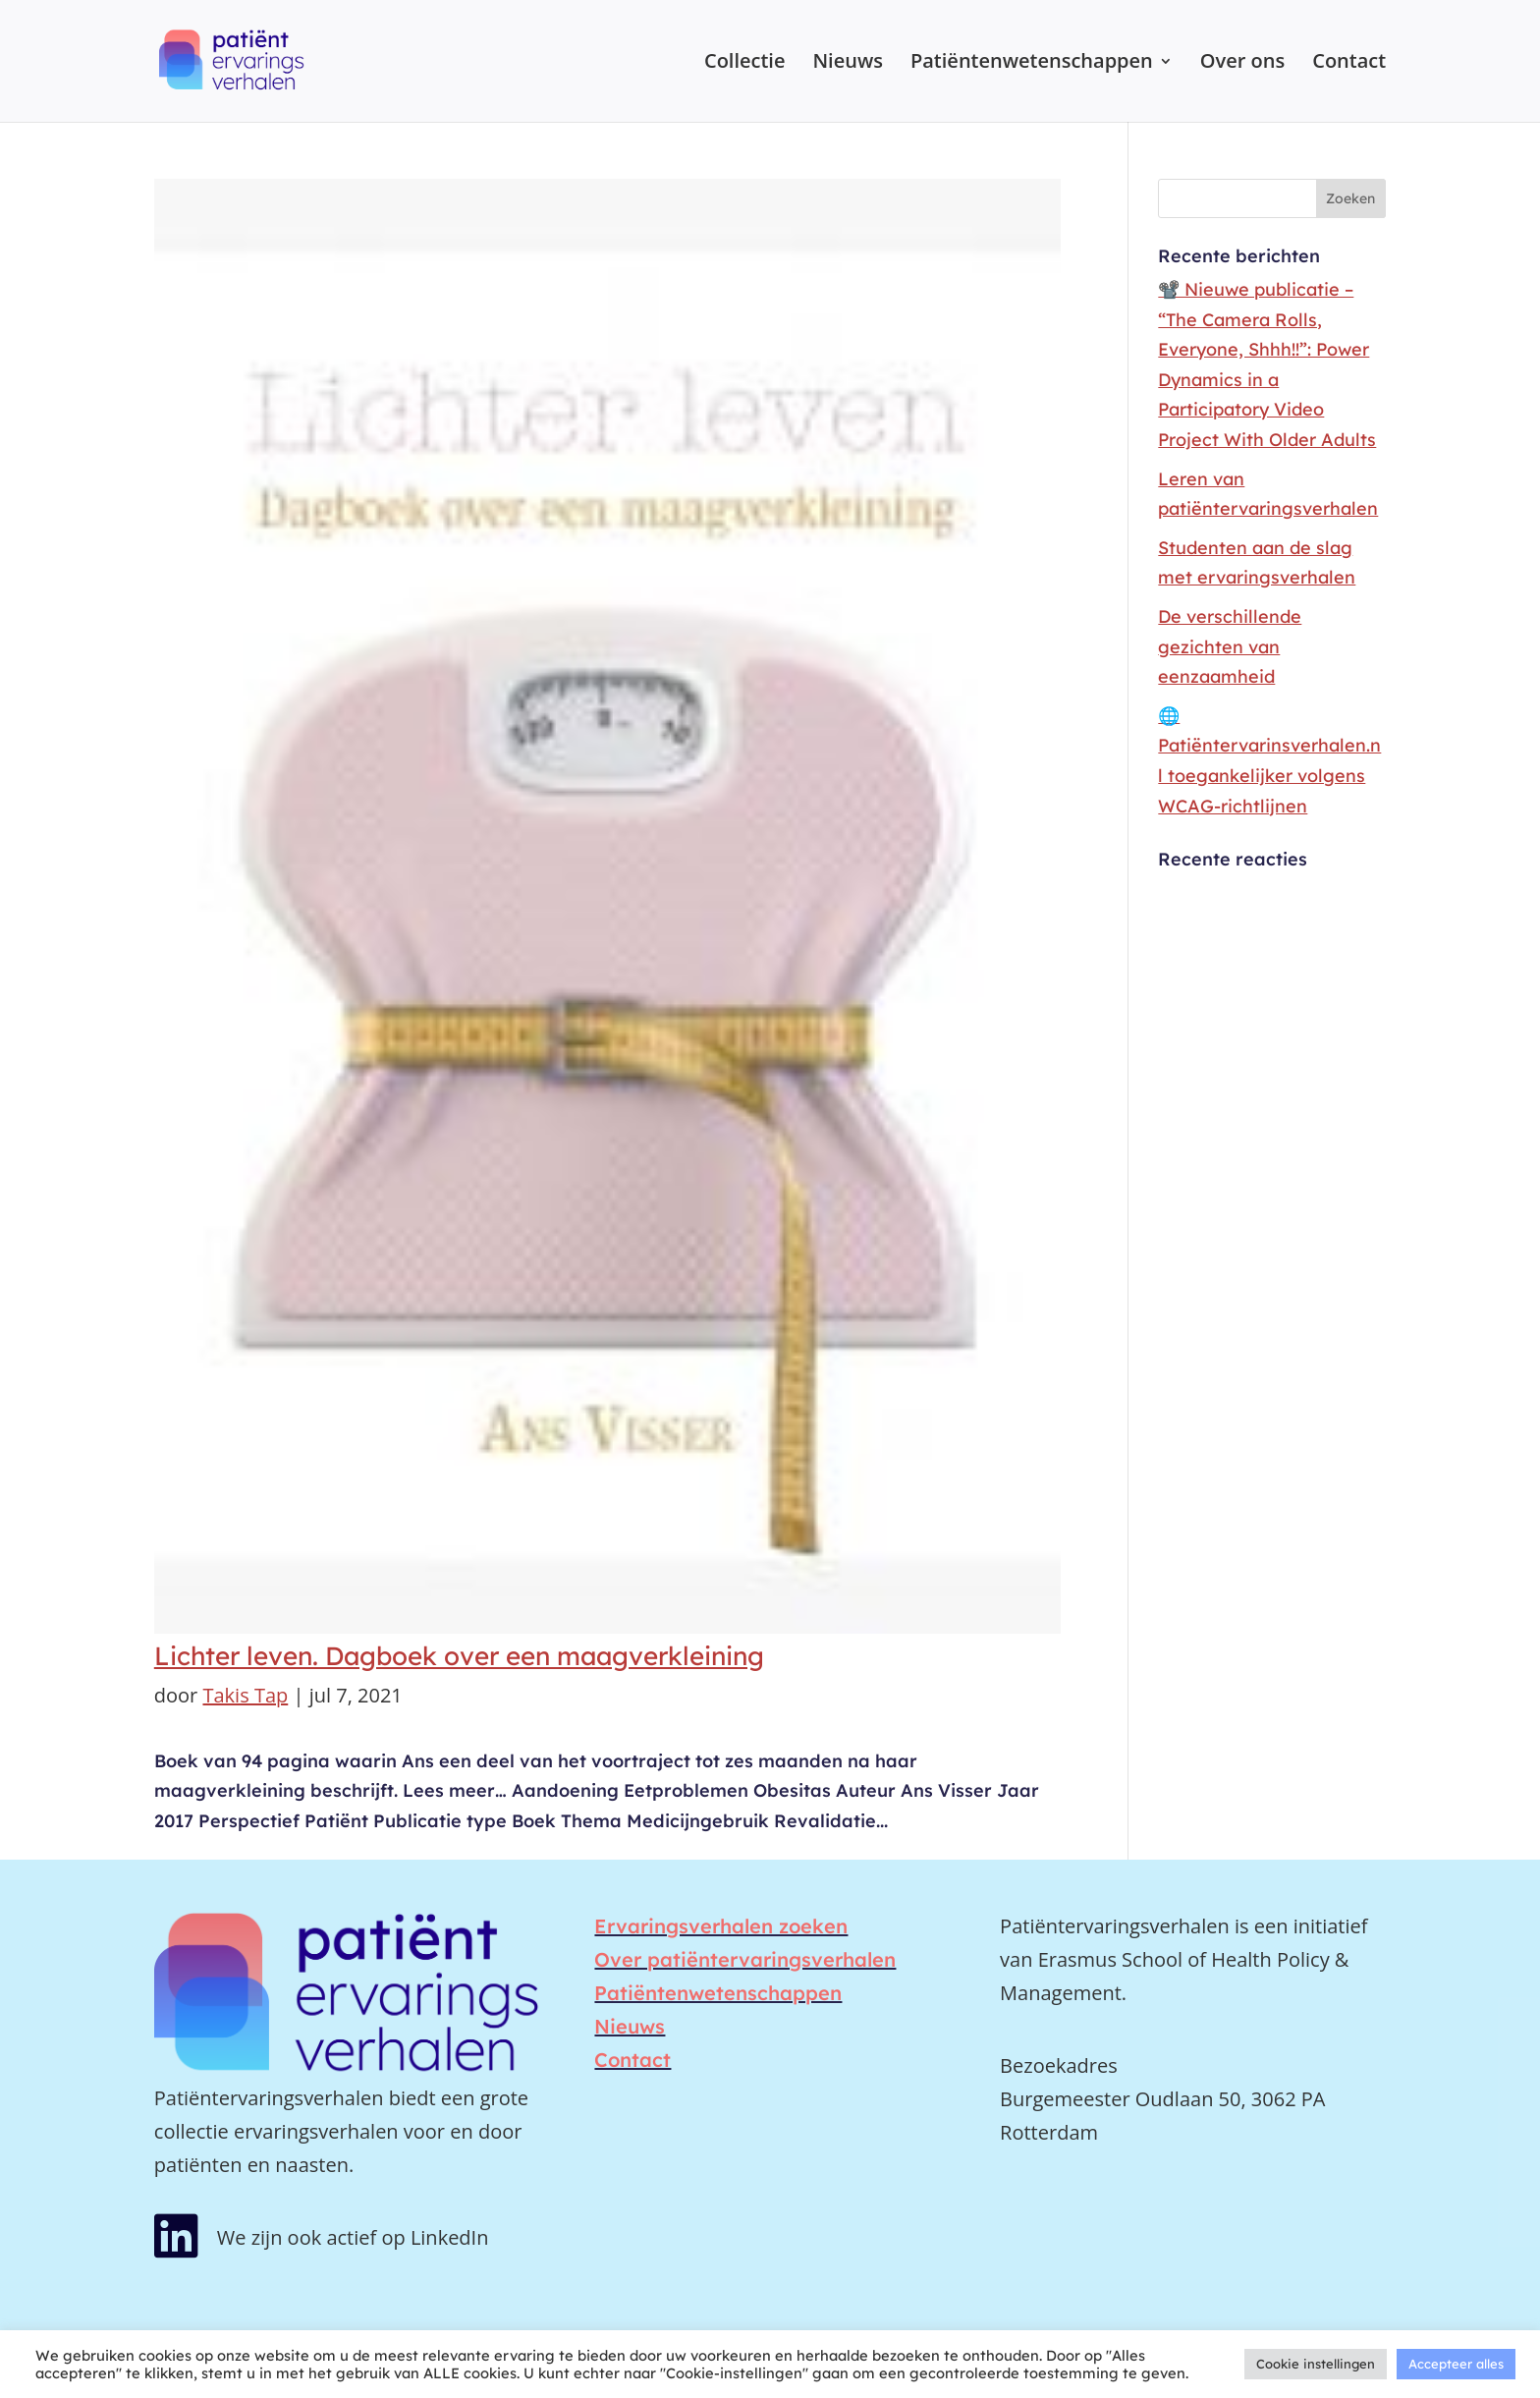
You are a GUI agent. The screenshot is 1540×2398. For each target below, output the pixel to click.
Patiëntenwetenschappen (1031, 64)
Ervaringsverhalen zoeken (721, 1926)
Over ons (1242, 64)
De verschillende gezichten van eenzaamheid (1229, 646)
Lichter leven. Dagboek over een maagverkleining (459, 1656)
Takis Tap (245, 1695)
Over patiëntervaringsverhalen (745, 1959)
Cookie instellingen (1315, 2363)
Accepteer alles (1456, 2363)
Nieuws (847, 64)
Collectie (745, 64)
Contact (1349, 64)
